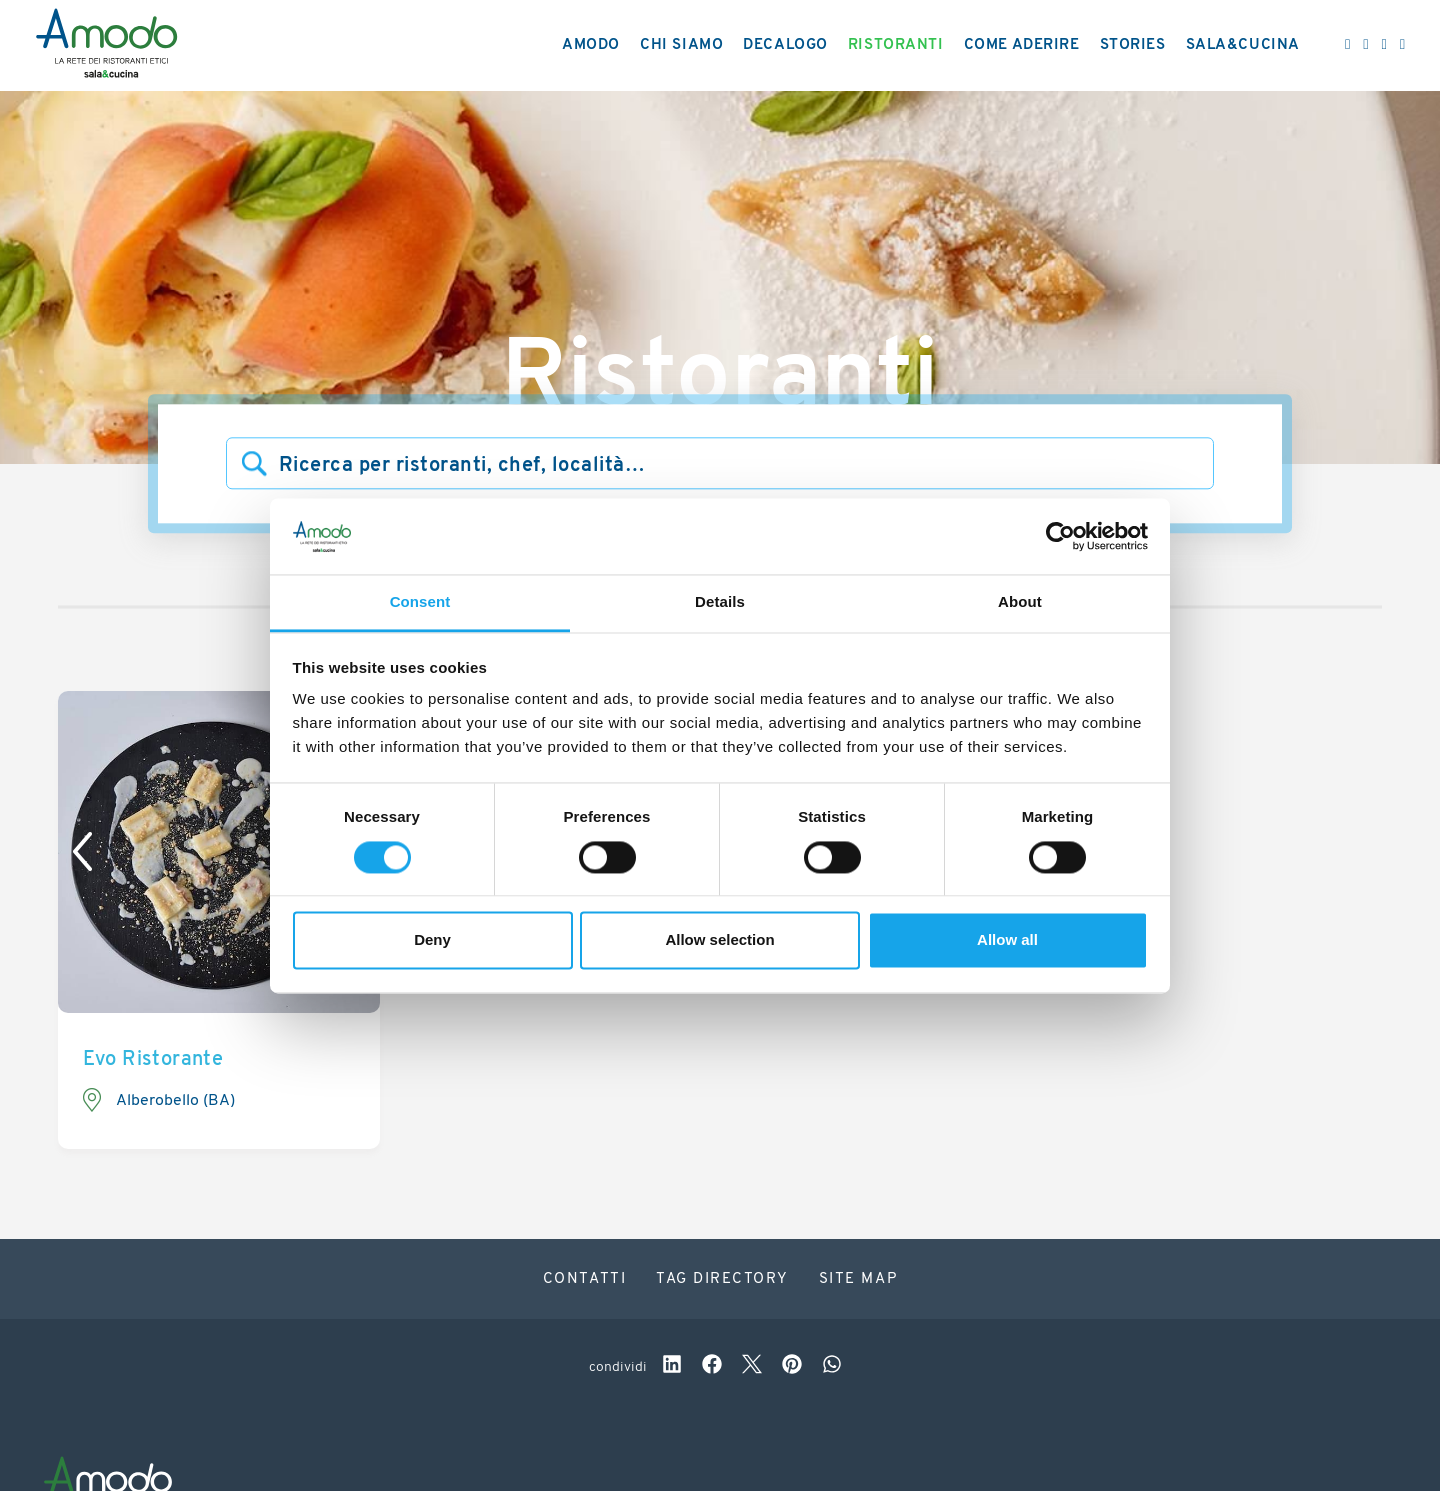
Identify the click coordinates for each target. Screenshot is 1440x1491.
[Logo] (106, 46)
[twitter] (752, 1367)
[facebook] (712, 1367)
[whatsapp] (832, 1367)
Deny (432, 940)
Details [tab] (720, 602)
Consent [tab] (420, 602)
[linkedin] (672, 1367)
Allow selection (719, 940)
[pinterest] (792, 1367)
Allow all (1007, 940)
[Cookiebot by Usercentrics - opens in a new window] (1060, 536)
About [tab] (1020, 602)
